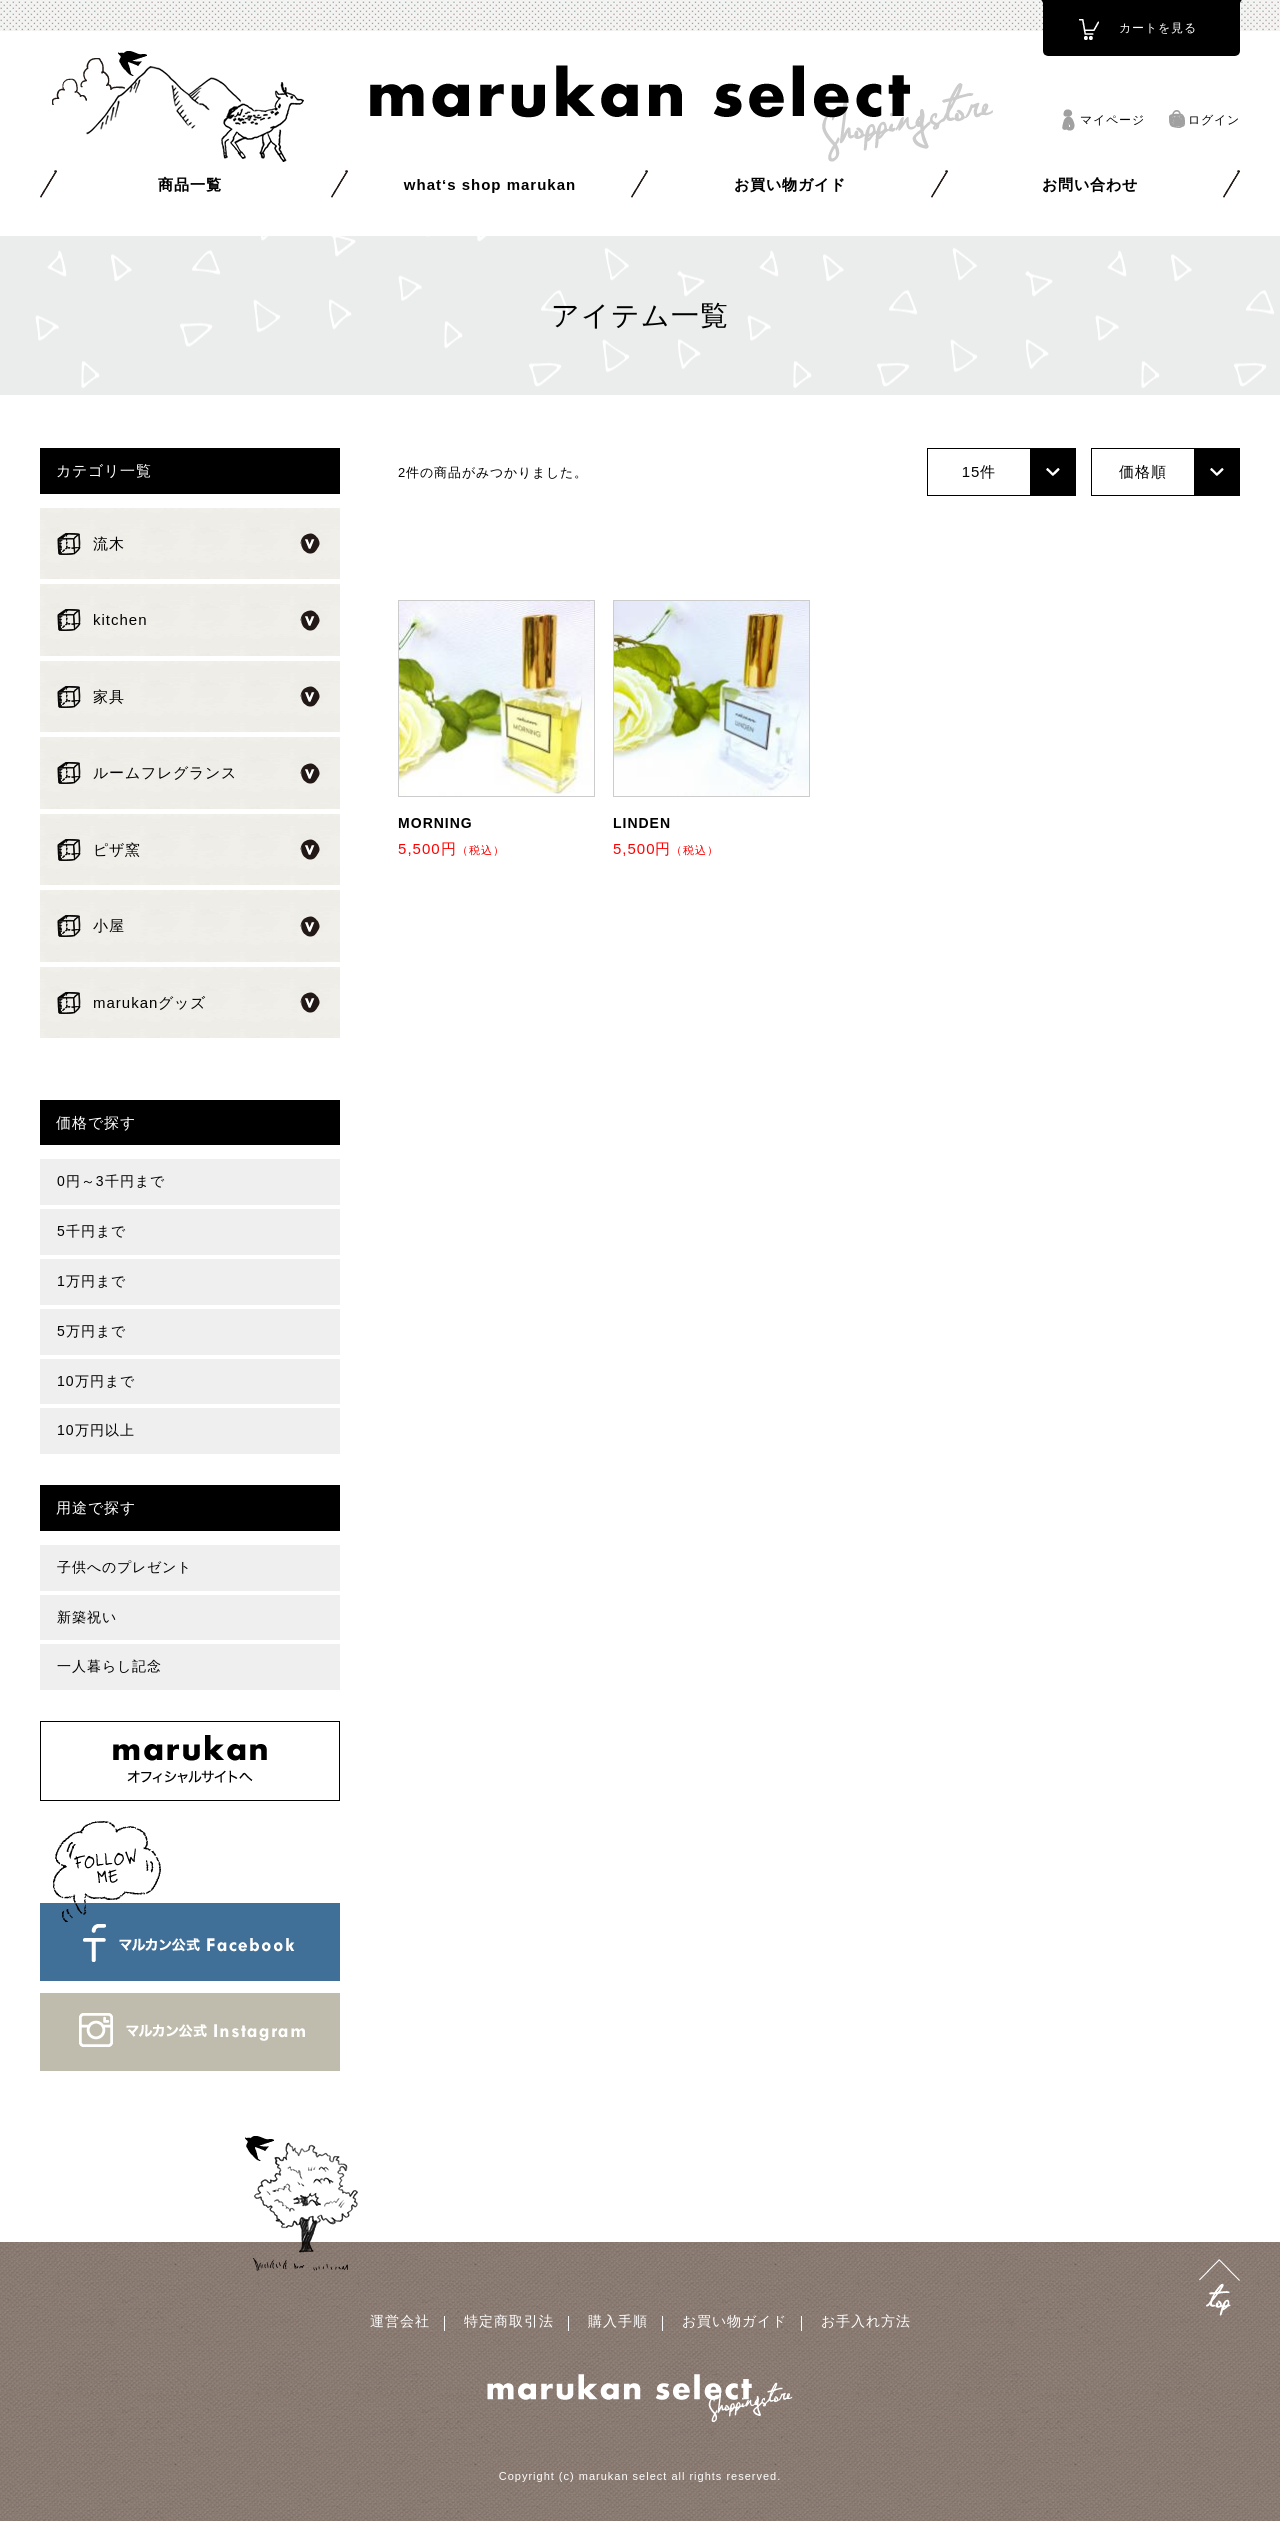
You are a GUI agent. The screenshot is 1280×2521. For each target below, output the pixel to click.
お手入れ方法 (866, 2321)
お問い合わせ (1090, 184)
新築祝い (87, 1617)
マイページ (1112, 120)
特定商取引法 (509, 2321)
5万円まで (91, 1331)
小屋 (109, 925)
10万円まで (96, 1381)
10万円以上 (96, 1430)
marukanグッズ (149, 1002)
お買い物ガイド (790, 184)
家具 (109, 696)
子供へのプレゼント (124, 1567)
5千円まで (91, 1231)
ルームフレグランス (165, 772)
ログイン (1214, 120)
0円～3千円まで (111, 1181)
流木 (109, 543)
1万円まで (91, 1281)
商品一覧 (190, 184)
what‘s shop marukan (490, 184)
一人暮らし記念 (109, 1666)
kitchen (120, 619)
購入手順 (618, 2321)
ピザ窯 (117, 849)
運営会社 (400, 2321)
